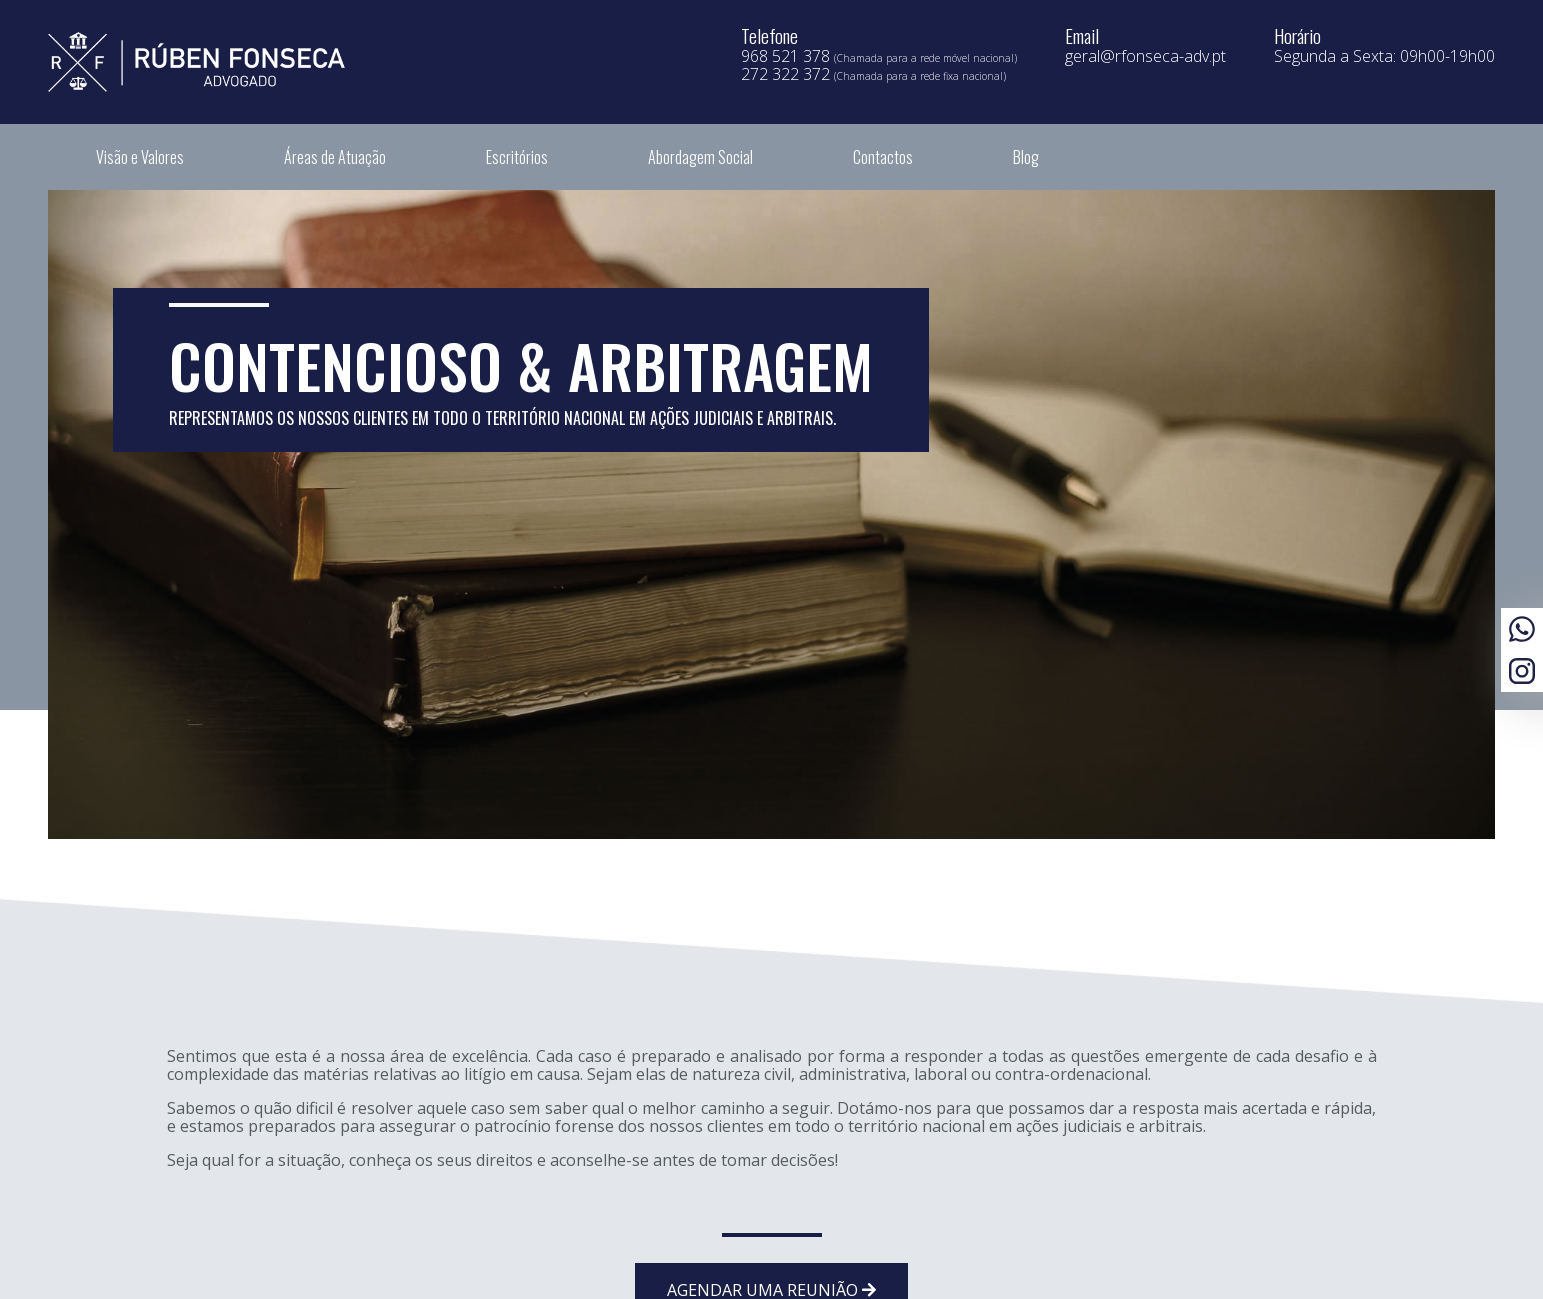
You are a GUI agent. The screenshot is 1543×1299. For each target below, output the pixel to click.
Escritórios (517, 157)
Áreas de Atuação (335, 157)
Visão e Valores (140, 157)
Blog (1026, 157)
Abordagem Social (700, 157)
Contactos (883, 157)
